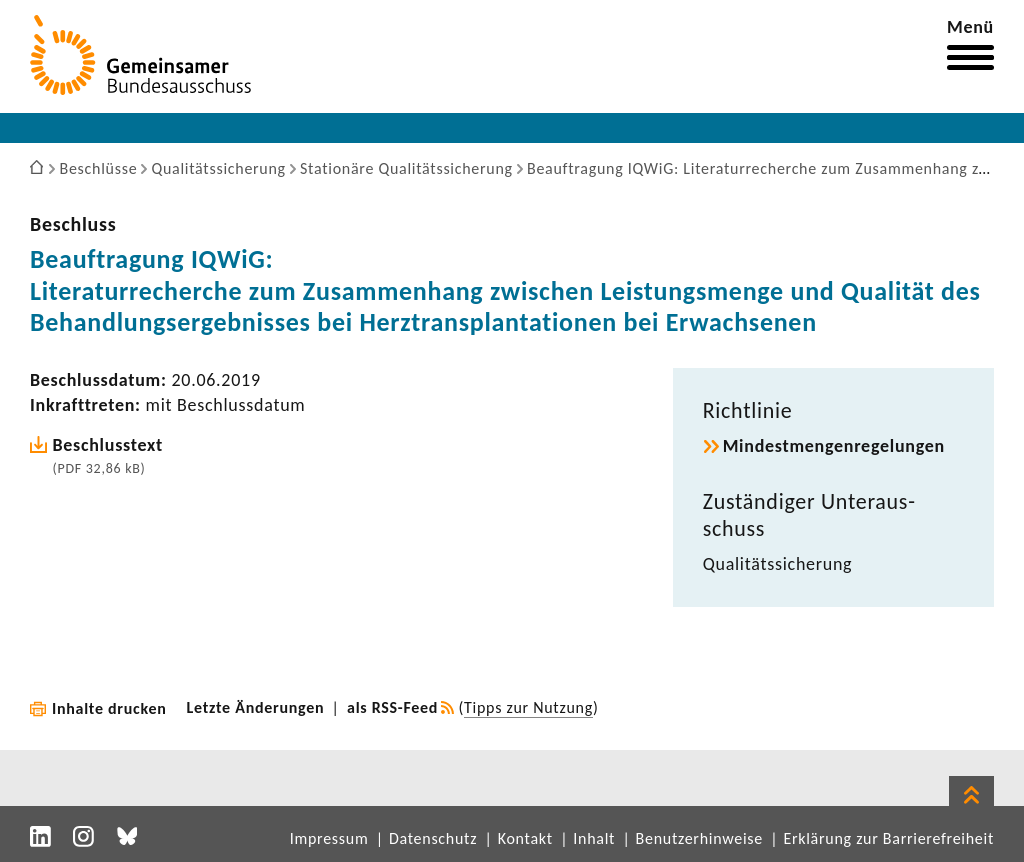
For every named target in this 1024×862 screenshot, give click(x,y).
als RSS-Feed (392, 707)
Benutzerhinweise (699, 838)
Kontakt (525, 838)
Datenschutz (433, 838)
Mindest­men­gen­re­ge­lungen (834, 446)
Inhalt (594, 838)
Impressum (329, 838)
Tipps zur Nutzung (528, 707)
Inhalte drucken (109, 708)
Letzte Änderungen (256, 707)
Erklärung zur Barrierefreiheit (888, 838)
